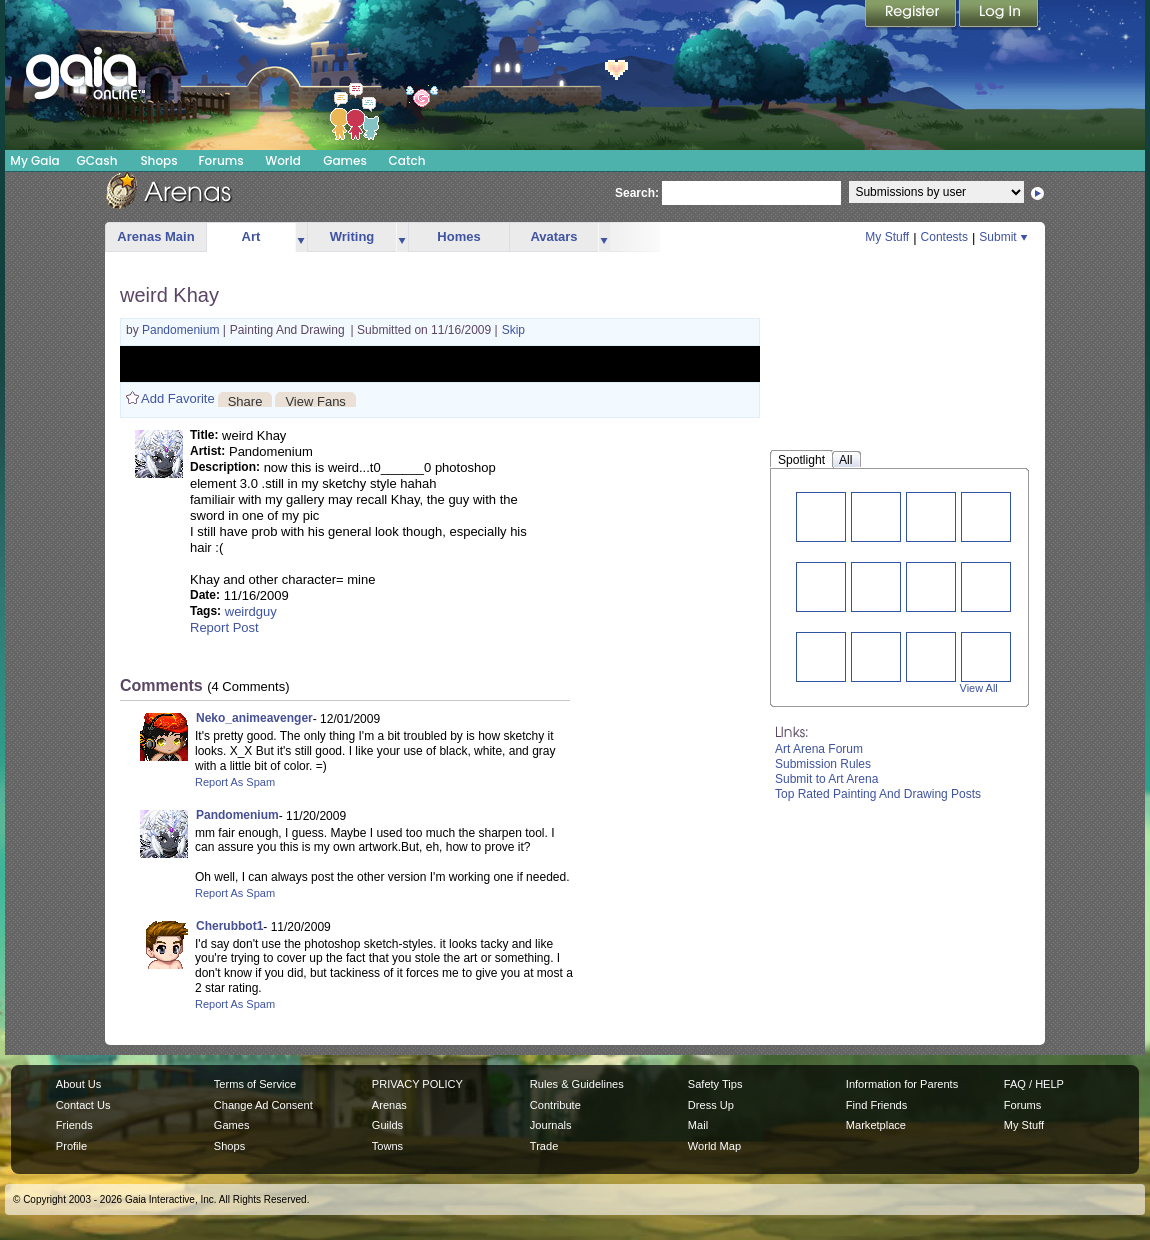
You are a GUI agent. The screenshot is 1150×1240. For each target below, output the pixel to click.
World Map (714, 1146)
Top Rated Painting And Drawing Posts (878, 794)
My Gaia (34, 160)
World (283, 160)
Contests (944, 237)
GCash (97, 160)
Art (251, 236)
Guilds (387, 1125)
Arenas (389, 1105)
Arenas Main (155, 236)
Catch (407, 160)
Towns (387, 1146)
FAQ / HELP (1034, 1084)
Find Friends (876, 1105)
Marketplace (876, 1125)
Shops (158, 160)
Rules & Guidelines (577, 1084)
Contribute (555, 1105)
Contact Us (83, 1105)
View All (979, 688)
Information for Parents (902, 1084)
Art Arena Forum (819, 749)
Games (345, 160)
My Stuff (887, 237)
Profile (71, 1146)
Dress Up (711, 1105)
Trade (544, 1146)
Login (999, 15)
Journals (551, 1125)
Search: (637, 193)
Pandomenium (182, 330)
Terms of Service (255, 1084)
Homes (458, 236)
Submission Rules (823, 764)
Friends (74, 1125)
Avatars (553, 236)
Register (912, 15)
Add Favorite (178, 398)
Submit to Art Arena (826, 779)
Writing (352, 236)
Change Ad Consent (263, 1105)
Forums (220, 160)
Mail (698, 1125)
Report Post (224, 627)
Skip (513, 330)
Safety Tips (715, 1084)
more (301, 237)
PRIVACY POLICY (417, 1084)
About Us (78, 1084)
